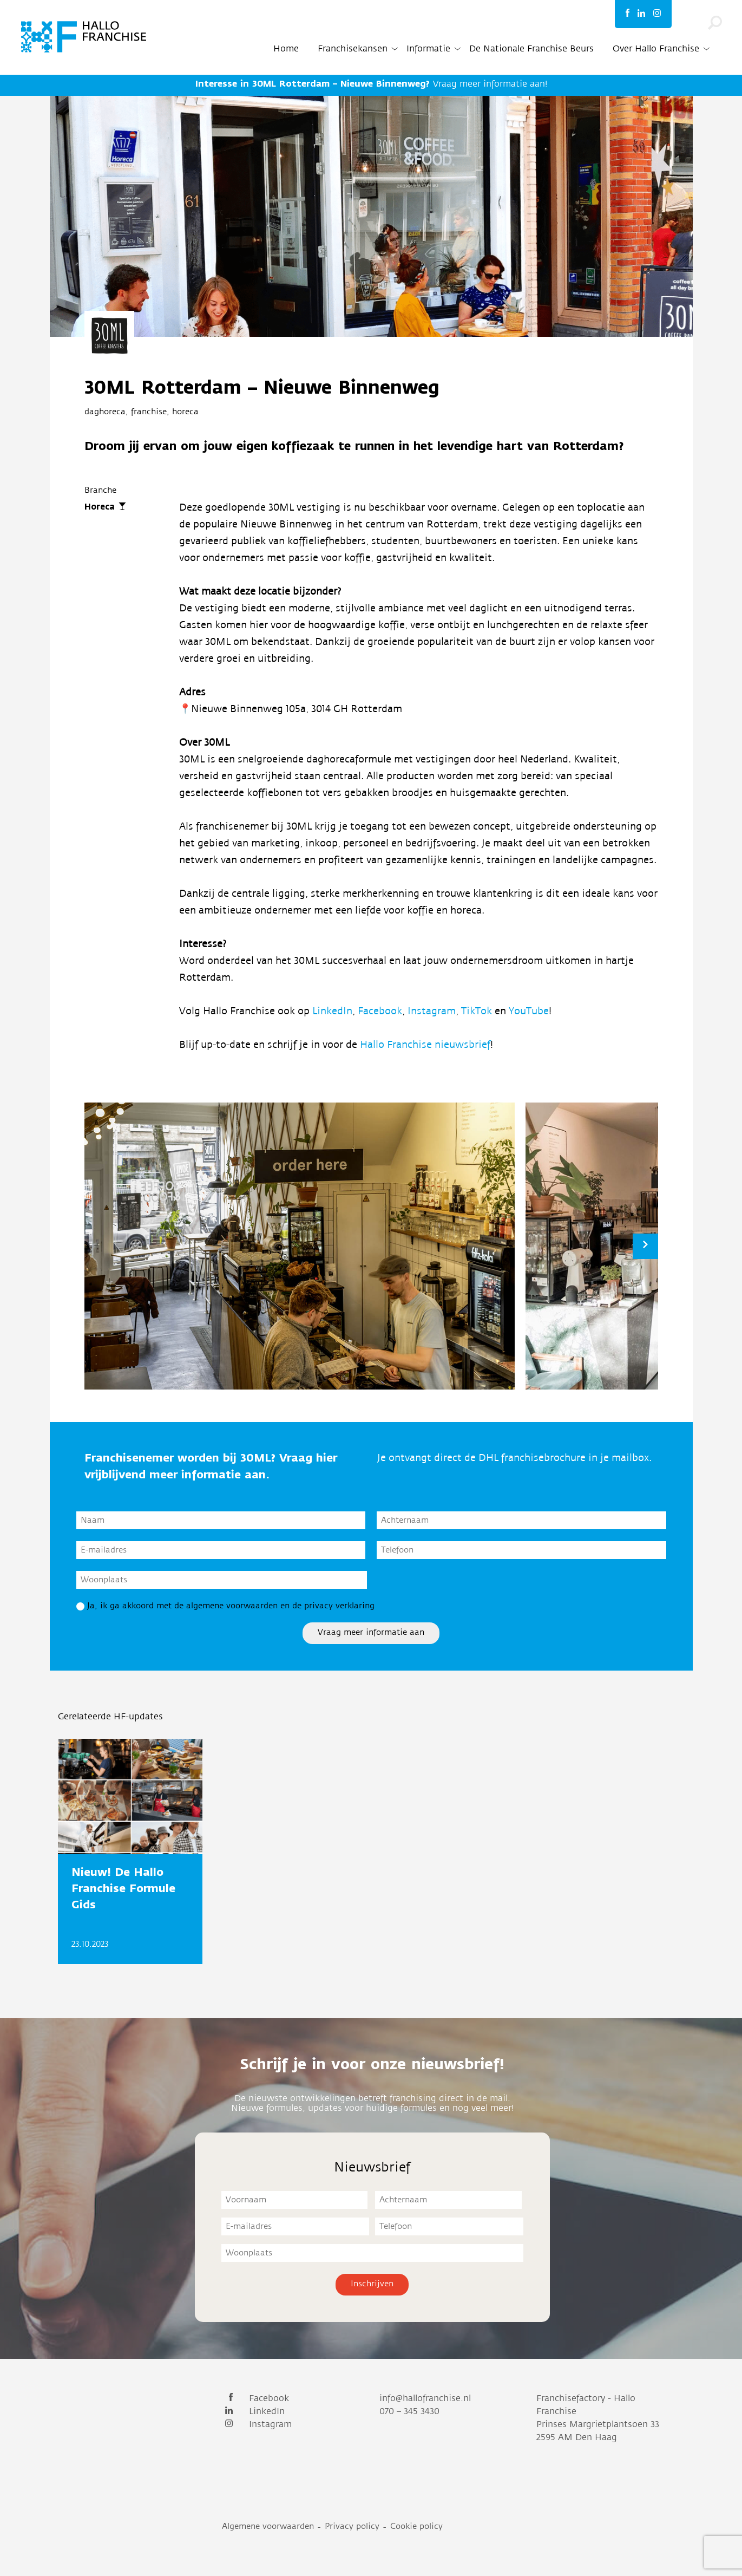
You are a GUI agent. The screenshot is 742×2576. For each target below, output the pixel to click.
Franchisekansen (353, 49)
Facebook (380, 1011)
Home (286, 49)
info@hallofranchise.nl (425, 2398)
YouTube (529, 1011)
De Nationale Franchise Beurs (531, 49)
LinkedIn (332, 1011)
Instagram (432, 1011)
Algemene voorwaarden (268, 2526)
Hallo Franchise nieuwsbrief (425, 1044)
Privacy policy (352, 2526)
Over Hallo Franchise (656, 49)
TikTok (478, 1011)
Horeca (99, 507)
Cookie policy (416, 2526)
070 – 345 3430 (409, 2411)
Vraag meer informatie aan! (371, 84)
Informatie (428, 49)
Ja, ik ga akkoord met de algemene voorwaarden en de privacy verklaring (231, 1605)
